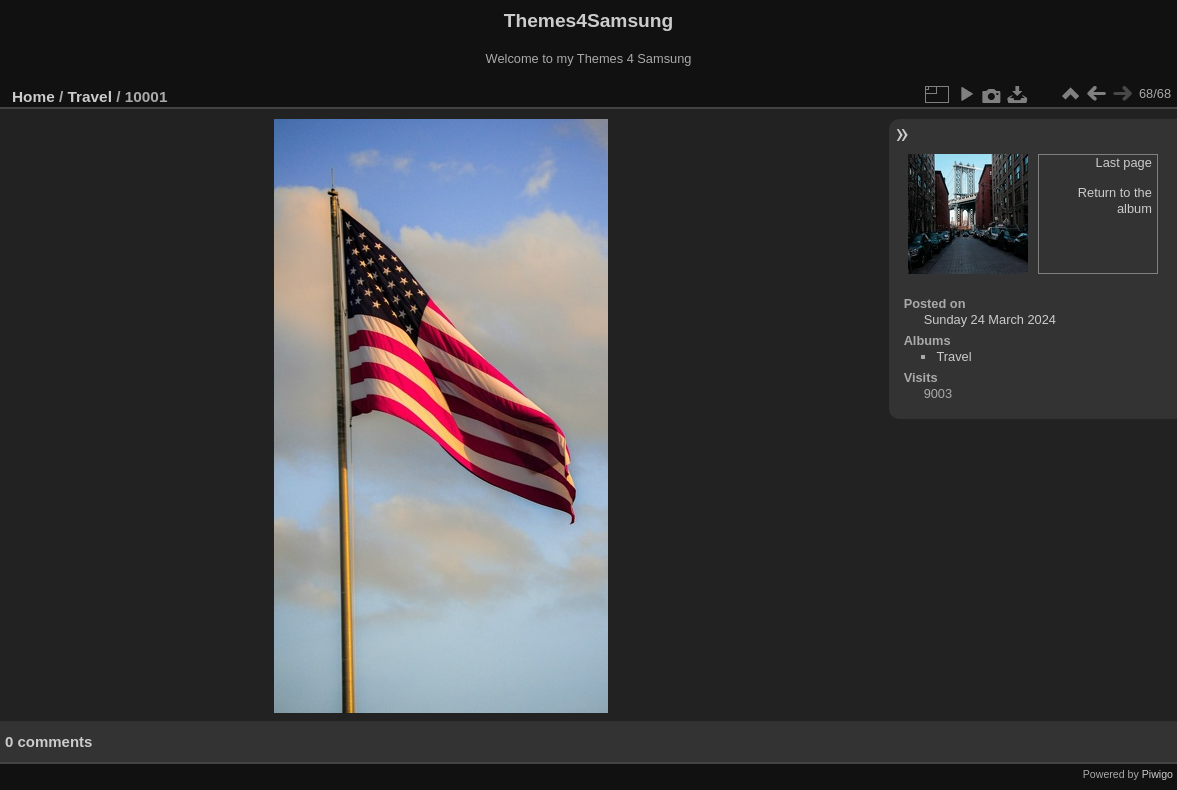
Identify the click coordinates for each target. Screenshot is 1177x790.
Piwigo (1157, 774)
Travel (90, 96)
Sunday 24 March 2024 (990, 319)
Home (33, 96)
